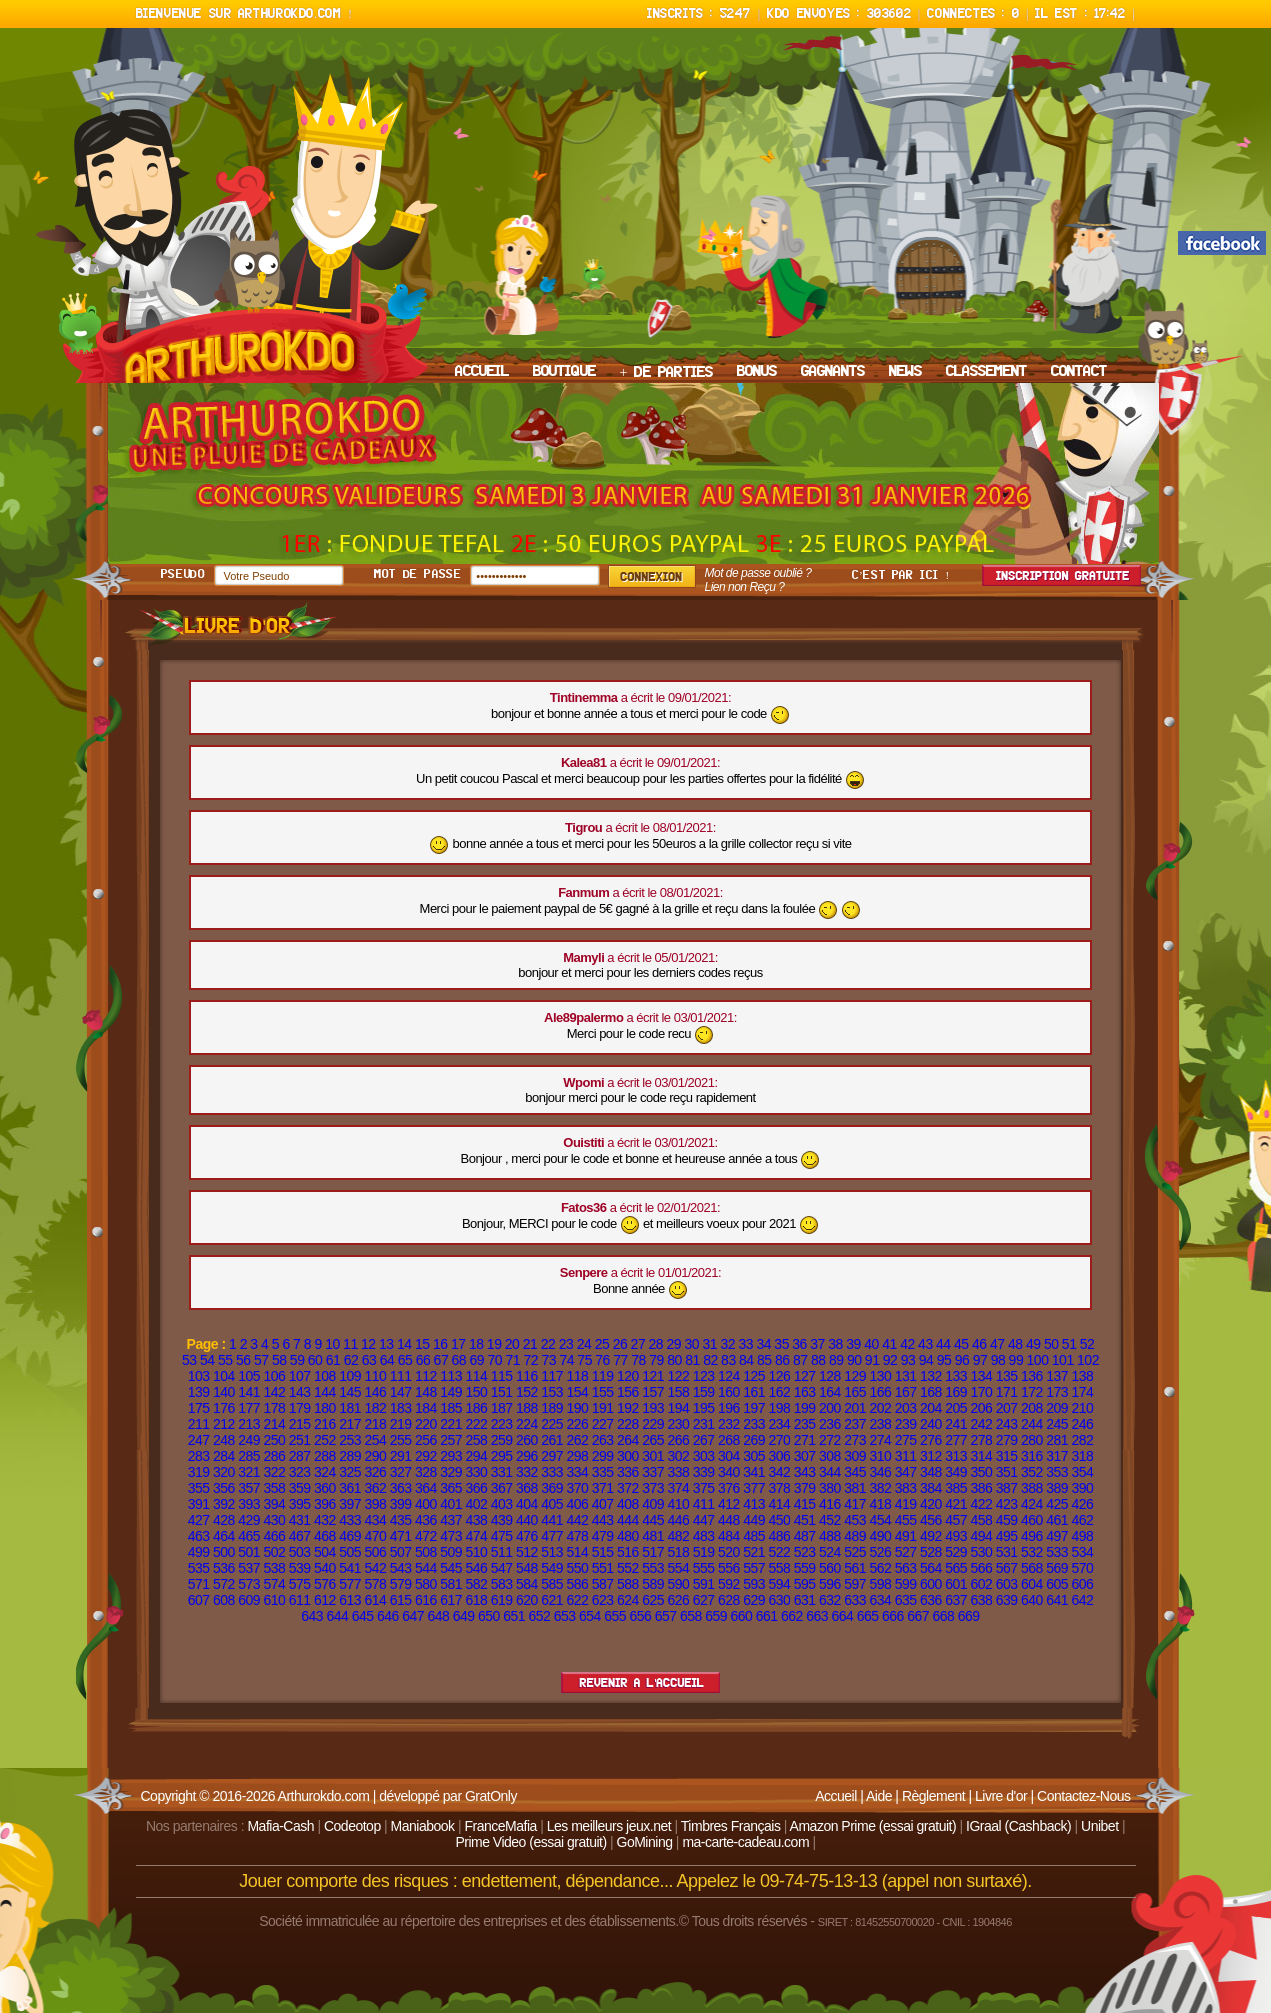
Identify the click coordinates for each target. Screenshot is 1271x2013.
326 (375, 1472)
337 (653, 1472)
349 (956, 1472)
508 (426, 1552)
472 (426, 1536)
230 (678, 1424)
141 (249, 1392)
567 (1007, 1568)
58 (279, 1360)
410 (678, 1504)
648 (439, 1616)
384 (931, 1488)
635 (906, 1600)
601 (956, 1584)
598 (880, 1584)
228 (628, 1424)
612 (325, 1600)
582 (476, 1584)
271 (805, 1440)
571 (199, 1584)
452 (830, 1520)
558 (779, 1568)
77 (620, 1360)
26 (620, 1344)
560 (830, 1568)
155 (603, 1392)
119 (603, 1376)
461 (1057, 1520)
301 (653, 1456)
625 (653, 1600)
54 (207, 1360)
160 (729, 1392)
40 (871, 1344)
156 (628, 1392)
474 (476, 1536)
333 (552, 1472)
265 (653, 1440)
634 (880, 1600)
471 (401, 1536)
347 (906, 1472)
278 (981, 1440)
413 (754, 1504)
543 (401, 1568)
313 (956, 1456)
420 (931, 1504)
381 (855, 1488)
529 (956, 1552)
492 (931, 1536)
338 (678, 1472)
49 (1033, 1344)
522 (779, 1552)
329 (451, 1472)
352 (1032, 1472)
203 (906, 1408)
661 (767, 1616)
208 (1032, 1408)
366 (476, 1488)
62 (351, 1360)
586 (577, 1584)
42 (907, 1344)
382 (880, 1488)
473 (451, 1536)
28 (656, 1344)
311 (906, 1456)
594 (779, 1584)
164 (830, 1392)
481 (653, 1536)
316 (1032, 1456)
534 (1082, 1552)
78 (638, 1360)
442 (577, 1520)
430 (274, 1520)
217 (350, 1424)
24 (584, 1344)
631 (805, 1600)
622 (577, 1600)
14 (404, 1344)
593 (754, 1584)
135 (1007, 1376)
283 (199, 1456)
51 (1069, 1344)
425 (1057, 1504)
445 (653, 1520)
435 (401, 1520)
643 (312, 1616)
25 (602, 1344)
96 (962, 1360)
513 (552, 1552)
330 (476, 1472)
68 (459, 1360)
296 (527, 1456)
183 (401, 1408)
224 (527, 1424)
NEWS (905, 372)
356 (224, 1488)
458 (981, 1520)
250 (274, 1440)
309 (855, 1456)
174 (1082, 1392)
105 (249, 1376)
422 (981, 1504)
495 (1007, 1536)
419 (906, 1504)
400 (426, 1504)
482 (678, 1536)
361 (350, 1488)
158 (678, 1392)
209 (1057, 1408)
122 (678, 1376)
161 (754, 1392)
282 (1082, 1440)
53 (189, 1360)
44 (943, 1344)
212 (224, 1424)
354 (1082, 1472)
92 (890, 1360)
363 (401, 1488)
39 (853, 1344)
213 (249, 1424)
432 (325, 1520)
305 (754, 1456)
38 (835, 1344)
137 (1057, 1376)
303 (704, 1456)
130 (880, 1376)
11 (350, 1344)
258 (476, 1440)
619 (502, 1600)
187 (502, 1408)
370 (577, 1488)
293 (451, 1456)
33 (745, 1344)
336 (628, 1472)
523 (805, 1552)
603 (1007, 1584)
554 (678, 1568)
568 (1032, 1568)
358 (274, 1488)
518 (678, 1552)
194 (678, 1408)
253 (350, 1440)
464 (224, 1536)
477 (552, 1536)
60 (315, 1360)
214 (274, 1424)
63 (369, 1360)
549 (552, 1568)
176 (224, 1408)
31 (709, 1344)
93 (908, 1360)
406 (577, 1504)
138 (1082, 1376)
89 (836, 1360)
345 (855, 1472)
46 (979, 1344)
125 (754, 1376)
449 (754, 1520)
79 (656, 1360)
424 (1032, 1504)
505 (350, 1552)
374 (678, 1488)
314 (981, 1456)
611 (300, 1600)
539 (300, 1568)
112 (426, 1376)
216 (325, 1424)
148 (426, 1392)
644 (338, 1616)
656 (641, 1616)
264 (628, 1440)
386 (981, 1488)
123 (704, 1376)
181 (350, 1408)
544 (426, 1568)
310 (880, 1456)
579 (401, 1584)
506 (375, 1552)
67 (441, 1360)
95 (944, 1360)
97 (980, 1360)
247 (199, 1440)
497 (1057, 1536)
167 (906, 1392)
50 (1051, 1344)
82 (710, 1360)
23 (566, 1344)
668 (944, 1616)
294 (476, 1456)
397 (350, 1504)
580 (426, 1584)
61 (333, 1360)
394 (274, 1504)
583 (502, 1584)
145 (350, 1392)
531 (1007, 1552)
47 (997, 1344)
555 (704, 1568)
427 (199, 1520)
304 (729, 1456)
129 (855, 1376)
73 (548, 1360)
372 (628, 1488)
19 (494, 1344)
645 (363, 1616)
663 (817, 1616)
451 (805, 1520)
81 (692, 1360)
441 (552, 1520)
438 (476, 1520)
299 (603, 1456)
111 (401, 1376)
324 (325, 1472)
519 (704, 1552)
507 (401, 1552)
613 (350, 1600)
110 (375, 1376)
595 (805, 1584)
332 (527, 1472)
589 (653, 1584)
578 (375, 1584)
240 (931, 1424)
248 (224, 1440)
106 (274, 1376)
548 (527, 1568)
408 (628, 1504)
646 (388, 1616)
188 (527, 1408)
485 (754, 1536)
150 (476, 1392)
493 (956, 1536)
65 (405, 1360)
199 (805, 1408)
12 (368, 1344)
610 (274, 1600)
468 (325, 1536)
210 (1082, 1408)
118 (577, 1376)
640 (1032, 1600)
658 (691, 1616)
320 (224, 1472)
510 (476, 1552)
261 (552, 1440)
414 (779, 1504)
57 (261, 1360)
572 (224, 1584)
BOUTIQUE (564, 372)
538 (274, 1568)
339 (704, 1472)
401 (451, 1504)
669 (969, 1616)
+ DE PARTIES (667, 373)
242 (981, 1424)
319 (199, 1472)
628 (729, 1600)
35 (781, 1344)
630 (779, 1600)
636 (931, 1600)
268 (729, 1440)
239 (906, 1424)
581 (451, 1584)
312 (931, 1456)
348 (931, 1472)
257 (451, 1440)
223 (502, 1424)
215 (300, 1424)
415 (805, 1504)
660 (742, 1616)
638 (981, 1600)
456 (931, 1520)
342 (779, 1472)
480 (628, 1536)
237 (855, 1424)
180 (325, 1408)
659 (716, 1616)
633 (855, 1600)
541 (350, 1568)
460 (1032, 1520)
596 (830, 1584)
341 (754, 1472)
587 (603, 1584)
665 (868, 1616)
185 (451, 1408)
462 (1082, 1520)
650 (489, 1616)
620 (527, 1600)
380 (830, 1488)
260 (527, 1440)
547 (502, 1568)
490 (880, 1536)
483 (704, 1536)
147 (401, 1392)
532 (1032, 1552)
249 (249, 1440)
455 (906, 1520)
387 (1007, 1488)
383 (906, 1488)
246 (1082, 1424)
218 (375, 1424)
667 (918, 1616)
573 (249, 1584)
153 (552, 1392)
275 (906, 1440)
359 (300, 1488)
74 (566, 1360)
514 (577, 1552)
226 (577, 1424)
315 (1007, 1456)
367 (502, 1488)
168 (931, 1392)
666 (893, 1616)
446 (678, 1520)
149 (451, 1392)
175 (199, 1408)
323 (300, 1472)
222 (476, 1424)
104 (224, 1376)
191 (603, 1408)
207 (1007, 1408)
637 (956, 1600)
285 (249, 1456)
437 (451, 1520)
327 (401, 1472)
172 (1032, 1392)
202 (880, 1408)
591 (704, 1584)
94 (926, 1360)
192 (628, 1408)
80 (674, 1360)
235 (805, 1424)
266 (678, 1440)
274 (880, 1440)
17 (458, 1344)
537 (249, 1568)
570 (1082, 1568)
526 (880, 1552)
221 (451, 1424)
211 (199, 1424)
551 (603, 1568)
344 (830, 1472)
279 (1007, 1440)
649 (464, 1616)
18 (476, 1344)
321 (249, 1472)
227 (603, 1424)
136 (1032, 1376)
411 (704, 1504)
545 (451, 1568)
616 (426, 1600)
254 (375, 1440)
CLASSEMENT (986, 372)
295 (502, 1456)
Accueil (836, 1796)
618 (476, 1600)
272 (830, 1440)
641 (1057, 1600)
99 (1016, 1360)
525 (855, 1552)
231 (704, 1424)
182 (375, 1408)
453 (855, 1520)
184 (426, 1408)
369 (552, 1488)
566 (981, 1568)
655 (615, 1616)
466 (274, 1536)
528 (931, 1552)
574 (274, 1584)
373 (653, 1488)
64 (387, 1360)
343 (805, 1472)
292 (426, 1456)
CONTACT (1079, 372)
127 (805, 1376)
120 (628, 1376)
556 (729, 1568)
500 (224, 1552)
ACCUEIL (482, 372)
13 (386, 1344)
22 (548, 1344)
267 (704, 1440)
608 (224, 1600)
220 (426, 1424)
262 (577, 1440)
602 (981, 1584)
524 (830, 1552)
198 (779, 1408)
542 (375, 1568)
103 (199, 1376)
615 (401, 1600)
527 (906, 1552)
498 (1082, 1536)
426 (1082, 1504)
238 (880, 1424)
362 (375, 1488)
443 (603, 1520)
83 (728, 1360)
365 (451, 1488)
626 (678, 1600)
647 (413, 1616)
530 (981, 1552)
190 (577, 1408)
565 (956, 1568)
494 (981, 1536)
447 (704, 1520)
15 (422, 1344)
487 (805, 1536)
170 (981, 1392)
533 (1057, 1552)
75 (584, 1360)
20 (512, 1344)
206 (981, 1408)
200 (830, 1408)
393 (249, 1504)
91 (872, 1360)
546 (476, 1568)
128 (830, 1376)
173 (1057, 1392)
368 (527, 1488)
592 (729, 1584)
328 (426, 1472)
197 (754, 1408)
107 (300, 1376)
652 (540, 1616)
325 (350, 1472)
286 (274, 1456)
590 (678, 1584)
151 (502, 1392)
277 (956, 1440)
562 (880, 1568)
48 (1015, 1344)
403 (502, 1504)
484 (729, 1536)
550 (577, 1568)
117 (552, 1376)
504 (325, 1552)
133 (956, 1376)
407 (603, 1504)
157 (653, 1392)
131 (906, 1376)
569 (1057, 1568)
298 (577, 1456)
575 (300, 1584)
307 (805, 1456)
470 (375, 1536)
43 (925, 1344)
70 (495, 1360)
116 (527, 1376)
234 (779, 1424)
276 (931, 1440)
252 (325, 1440)
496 (1032, 1536)
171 (1007, 1392)
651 (514, 1616)
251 (300, 1440)
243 (1007, 1424)
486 (779, 1536)
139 (199, 1392)
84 (746, 1360)
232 (729, 1424)
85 (764, 1360)
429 (249, 1520)
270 (779, 1440)
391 (199, 1504)
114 (476, 1376)
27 (638, 1344)
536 (224, 1568)
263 (603, 1440)
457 (956, 1520)
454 (880, 1520)
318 (1082, 1456)
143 (300, 1392)
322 (274, 1472)
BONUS (757, 372)
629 (754, 1600)
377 (754, 1488)
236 (830, 1424)
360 (325, 1488)
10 (332, 1344)
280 (1032, 1440)
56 (243, 1360)
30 (692, 1344)
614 (375, 1600)
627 (704, 1600)
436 (426, 1520)
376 (729, 1488)
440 (527, 1520)
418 (880, 1504)
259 (502, 1440)
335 (603, 1472)
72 (530, 1360)
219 (401, 1424)
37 (817, 1344)
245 (1057, 1424)
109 (350, 1376)
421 (956, 1504)
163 (805, 1392)
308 (830, 1456)
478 (577, 1536)
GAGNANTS (833, 372)
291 (401, 1456)
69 (477, 1360)
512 (527, 1552)
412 (729, 1504)
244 (1032, 1424)
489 (855, 1536)
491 (906, 1536)
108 (325, 1376)
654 (590, 1616)
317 (1057, 1456)
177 (249, 1408)
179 (300, 1408)
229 (653, 1424)
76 (602, 1360)
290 (375, 1456)
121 (653, 1376)
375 (704, 1488)
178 (274, 1408)
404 (527, 1504)
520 (729, 1552)
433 (350, 1520)
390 (1082, 1488)
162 (779, 1392)
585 (552, 1584)
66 (423, 1360)
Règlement (933, 1796)
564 (931, 1568)
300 (628, 1456)
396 (325, 1504)
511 (502, 1552)
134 (981, 1376)
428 (224, 1520)
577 (350, 1584)
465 (249, 1536)
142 (274, 1392)
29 (674, 1344)
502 (274, 1552)
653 (565, 1616)
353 (1057, 1472)
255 (401, 1440)
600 (931, 1584)
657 (666, 1616)
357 (249, 1488)
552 (628, 1568)
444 (628, 1520)
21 (530, 1344)
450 (779, 1520)
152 (527, 1392)
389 (1057, 1488)
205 (956, 1408)
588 (628, 1584)
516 (628, 1552)
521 (754, 1552)
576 (325, 1584)
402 (476, 1504)
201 (855, 1408)
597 (855, 1584)
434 (375, 1520)
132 (931, 1376)
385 (956, 1488)
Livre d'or (1001, 1796)
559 (805, 1568)
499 (199, 1552)
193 (653, 1408)
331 (502, 1472)
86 (782, 1360)
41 (889, 1344)
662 (792, 1616)
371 (603, 1488)
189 (552, 1408)
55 (225, 1360)
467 (300, 1536)
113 (451, 1376)
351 (1007, 1472)
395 (300, 1504)
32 (727, 1344)
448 (729, 1520)
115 (502, 1376)
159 (704, 1392)
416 (830, 1504)
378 (779, 1488)
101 (1063, 1360)
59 (297, 1360)
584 (527, 1584)
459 (1007, 1520)
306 (779, 1456)
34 (763, 1344)
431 (300, 1520)
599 (906, 1584)
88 (818, 1360)
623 (603, 1600)
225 (552, 1424)
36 (799, 1344)
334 (577, 1472)
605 (1057, 1584)
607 (199, 1600)
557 (754, 1568)
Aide (879, 1796)
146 (375, 1392)
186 (476, 1408)
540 (325, 1568)
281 (1057, 1440)
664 (843, 1616)
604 (1032, 1584)
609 (249, 1600)
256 (426, 1440)
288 (325, 1456)
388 (1032, 1488)
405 (552, 1504)
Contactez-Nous (1083, 1796)
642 (1082, 1600)
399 (401, 1504)
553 (653, 1568)
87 (800, 1360)
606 (1082, 1584)
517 (653, 1552)
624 (628, 1600)
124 (729, 1376)
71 (512, 1360)
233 (754, 1424)
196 (729, 1408)
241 (956, 1424)
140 (224, 1392)
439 (502, 1520)
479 (603, 1536)
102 (1088, 1360)
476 (527, 1536)
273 (855, 1440)
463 (199, 1536)
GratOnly (491, 1796)
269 (754, 1440)
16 (440, 1344)
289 (350, 1456)
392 (224, 1504)
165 (855, 1392)
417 (855, 1504)
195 (704, 1408)
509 (451, 1552)
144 (325, 1392)
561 (855, 1568)
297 (552, 1456)
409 (653, 1504)
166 (880, 1392)
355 (199, 1488)
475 (502, 1536)
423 (1007, 1504)
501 (249, 1552)
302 (678, 1456)
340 (729, 1472)
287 (300, 1456)
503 (300, 1552)
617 (451, 1600)
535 (199, 1568)
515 (603, 1552)
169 (956, 1392)
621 (552, 1600)
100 (1038, 1360)
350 (981, 1472)
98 (998, 1360)
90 (854, 1360)
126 (779, 1376)
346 (880, 1472)
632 (830, 1600)
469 (350, 1536)
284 (224, 1456)
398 (375, 1504)
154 (577, 1392)
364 (426, 1488)
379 (805, 1488)
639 (1007, 1600)
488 (830, 1536)
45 (961, 1344)
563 (906, 1568)
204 (931, 1408)
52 (1087, 1344)
